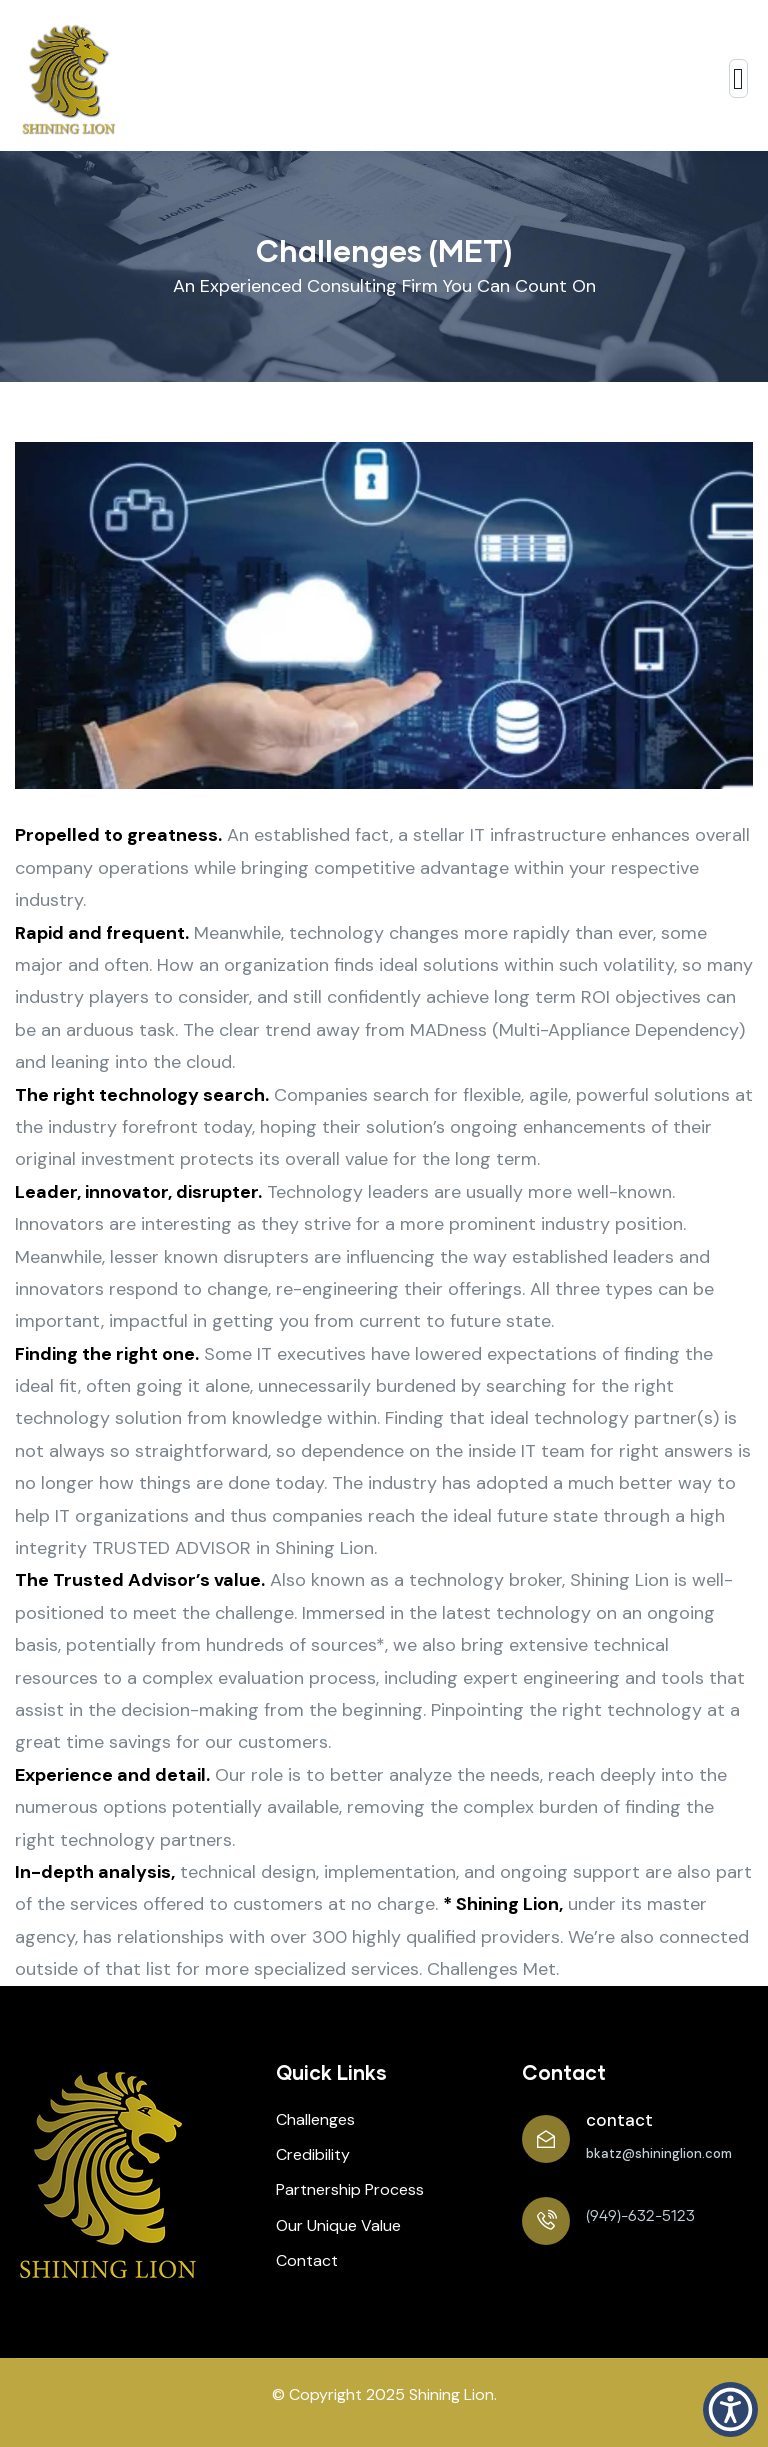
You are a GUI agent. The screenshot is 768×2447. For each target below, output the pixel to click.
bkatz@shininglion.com (659, 2153)
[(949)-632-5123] (546, 2221)
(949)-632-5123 (640, 2216)
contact (619, 2120)
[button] (730, 2409)
